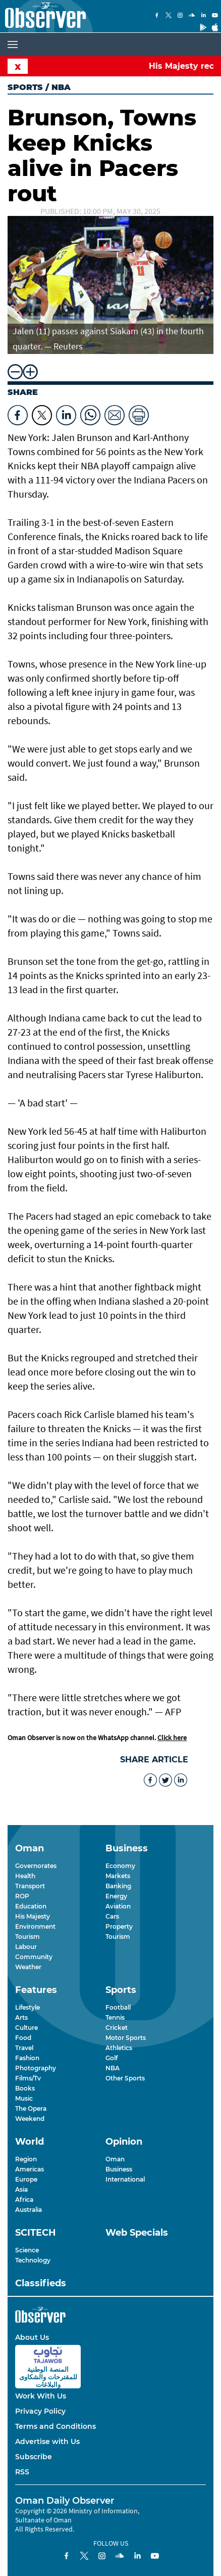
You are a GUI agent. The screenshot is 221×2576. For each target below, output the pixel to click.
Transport (30, 1886)
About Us (32, 2337)
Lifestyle (27, 2007)
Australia (28, 2209)
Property (119, 1926)
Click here (172, 1737)
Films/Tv (28, 2078)
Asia (21, 2189)
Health (25, 1876)
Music (24, 2098)
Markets (117, 1876)
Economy (120, 1866)
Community (33, 1957)
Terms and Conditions (55, 2426)
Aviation (118, 1906)
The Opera (30, 2108)
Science (27, 2250)
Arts (21, 2017)
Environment (35, 1926)
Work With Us (40, 2396)
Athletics (118, 2048)
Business (118, 2169)
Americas (29, 2169)
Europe (26, 2179)
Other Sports (125, 2078)
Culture (26, 2027)
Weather (28, 1967)
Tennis (115, 2017)
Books (25, 2088)
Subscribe (33, 2456)
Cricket (116, 2027)
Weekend (29, 2118)
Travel (24, 2048)
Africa (24, 2199)
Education (30, 1906)
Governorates (36, 1866)
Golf (111, 2058)
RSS (22, 2471)
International (125, 2179)
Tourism (27, 1936)
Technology (32, 2260)
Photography (35, 2068)
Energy (116, 1896)
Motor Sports (125, 2037)
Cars (112, 1916)
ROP (22, 1896)
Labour (26, 1946)
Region (26, 2159)
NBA (112, 2068)
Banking (118, 1886)
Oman (115, 2159)
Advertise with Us (47, 2441)
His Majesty (32, 1916)
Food (23, 2037)
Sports (25, 87)
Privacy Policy (40, 2411)
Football (118, 2007)
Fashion (27, 2058)
